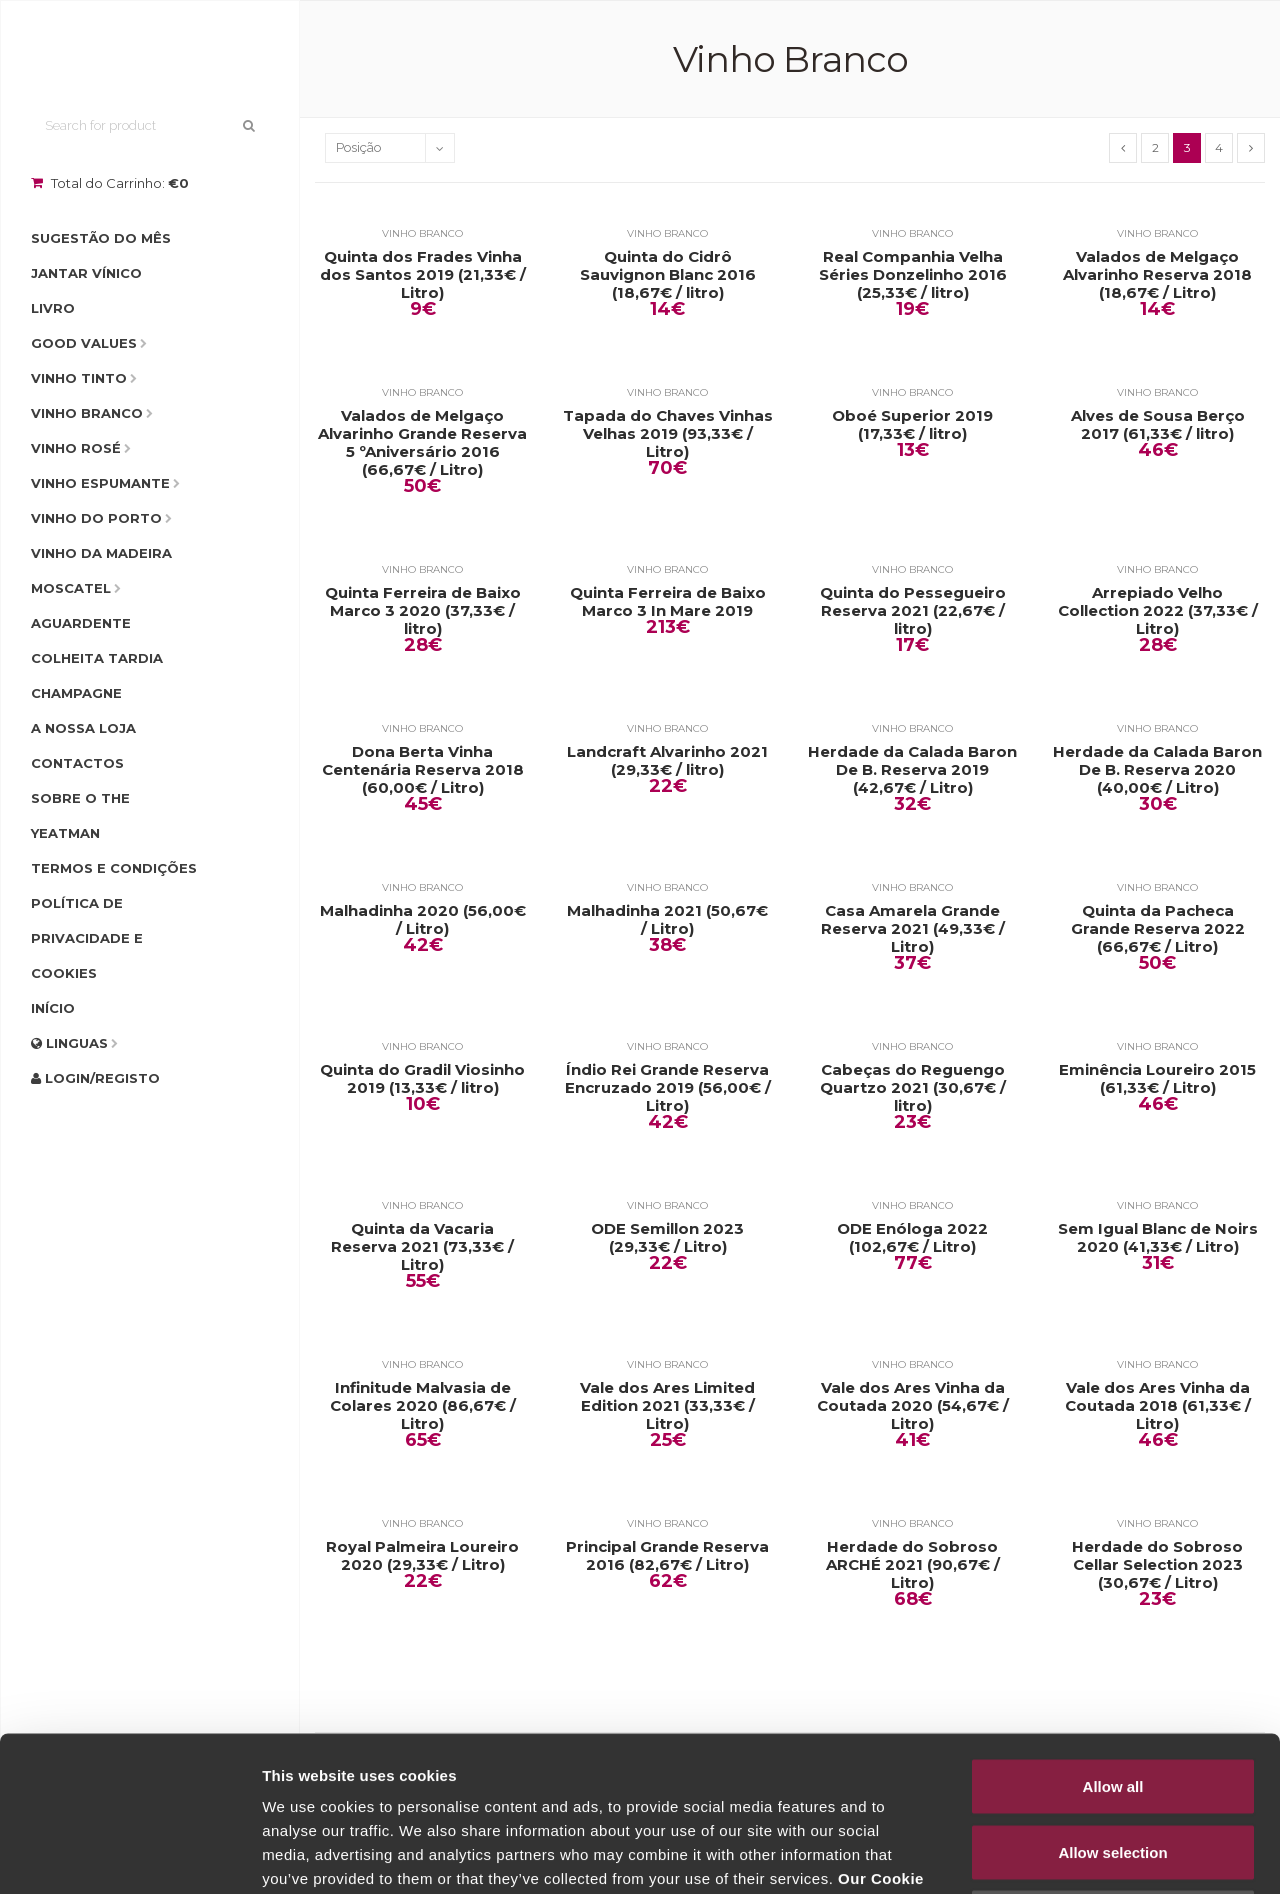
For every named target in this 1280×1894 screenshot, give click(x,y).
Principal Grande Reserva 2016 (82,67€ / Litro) (667, 1556)
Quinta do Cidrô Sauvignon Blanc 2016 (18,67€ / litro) (668, 275)
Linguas (69, 1043)
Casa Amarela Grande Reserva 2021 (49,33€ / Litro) (913, 929)
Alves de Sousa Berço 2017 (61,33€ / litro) (1158, 425)
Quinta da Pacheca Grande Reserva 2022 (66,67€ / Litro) (1158, 929)
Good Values (84, 343)
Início (53, 1008)
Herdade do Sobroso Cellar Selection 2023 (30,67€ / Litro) (1157, 1565)
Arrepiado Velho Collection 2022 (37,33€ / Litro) (1158, 611)
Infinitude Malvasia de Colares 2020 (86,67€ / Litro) (423, 1406)
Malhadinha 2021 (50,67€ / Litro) (667, 920)
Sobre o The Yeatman (80, 815)
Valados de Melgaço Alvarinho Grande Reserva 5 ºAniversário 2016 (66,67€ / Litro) (422, 443)
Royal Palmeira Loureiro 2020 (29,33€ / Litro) (422, 1556)
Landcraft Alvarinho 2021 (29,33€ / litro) (667, 761)
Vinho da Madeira (101, 553)
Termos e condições (114, 868)
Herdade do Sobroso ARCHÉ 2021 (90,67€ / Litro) (913, 1565)
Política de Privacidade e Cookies (87, 938)
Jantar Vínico (86, 273)
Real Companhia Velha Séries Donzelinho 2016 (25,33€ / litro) (913, 275)
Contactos (77, 763)
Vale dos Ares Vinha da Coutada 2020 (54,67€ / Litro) (913, 1406)
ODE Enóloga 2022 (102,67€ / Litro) (912, 1238)
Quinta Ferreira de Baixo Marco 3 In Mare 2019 (668, 602)
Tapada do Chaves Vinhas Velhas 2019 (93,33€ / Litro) (668, 434)
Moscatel (71, 588)
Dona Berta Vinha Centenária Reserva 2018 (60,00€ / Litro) (423, 770)
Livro (53, 308)
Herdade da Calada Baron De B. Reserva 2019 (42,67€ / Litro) (912, 770)
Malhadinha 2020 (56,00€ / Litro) (423, 920)
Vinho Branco (87, 413)
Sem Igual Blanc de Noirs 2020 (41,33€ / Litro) (1158, 1238)
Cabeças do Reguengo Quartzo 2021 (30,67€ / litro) (913, 1088)
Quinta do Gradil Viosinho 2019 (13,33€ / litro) (422, 1079)
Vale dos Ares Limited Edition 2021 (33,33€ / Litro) (667, 1406)
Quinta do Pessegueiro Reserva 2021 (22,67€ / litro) (913, 611)
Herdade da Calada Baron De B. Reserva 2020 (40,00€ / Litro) (1157, 770)
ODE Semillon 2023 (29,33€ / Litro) (667, 1238)
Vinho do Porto (96, 518)
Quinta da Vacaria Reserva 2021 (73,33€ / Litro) (422, 1247)
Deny (1113, 1762)
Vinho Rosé (76, 448)
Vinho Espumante (100, 483)
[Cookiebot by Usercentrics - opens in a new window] (129, 1855)
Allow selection (1112, 1697)
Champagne (76, 693)
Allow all (1113, 1631)
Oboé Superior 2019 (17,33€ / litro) (912, 425)
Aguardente (81, 623)
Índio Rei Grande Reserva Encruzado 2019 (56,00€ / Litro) (668, 1088)
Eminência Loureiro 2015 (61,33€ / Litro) (1157, 1079)
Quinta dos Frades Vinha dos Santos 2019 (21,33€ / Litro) (423, 275)
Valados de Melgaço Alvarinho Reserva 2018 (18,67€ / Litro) (1157, 275)
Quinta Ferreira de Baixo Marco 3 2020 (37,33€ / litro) (423, 611)
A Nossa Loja (83, 728)
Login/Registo (95, 1078)
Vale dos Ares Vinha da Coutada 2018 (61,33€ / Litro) (1158, 1406)
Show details (1049, 1854)
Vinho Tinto (79, 378)
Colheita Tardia (97, 658)
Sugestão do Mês (101, 238)
